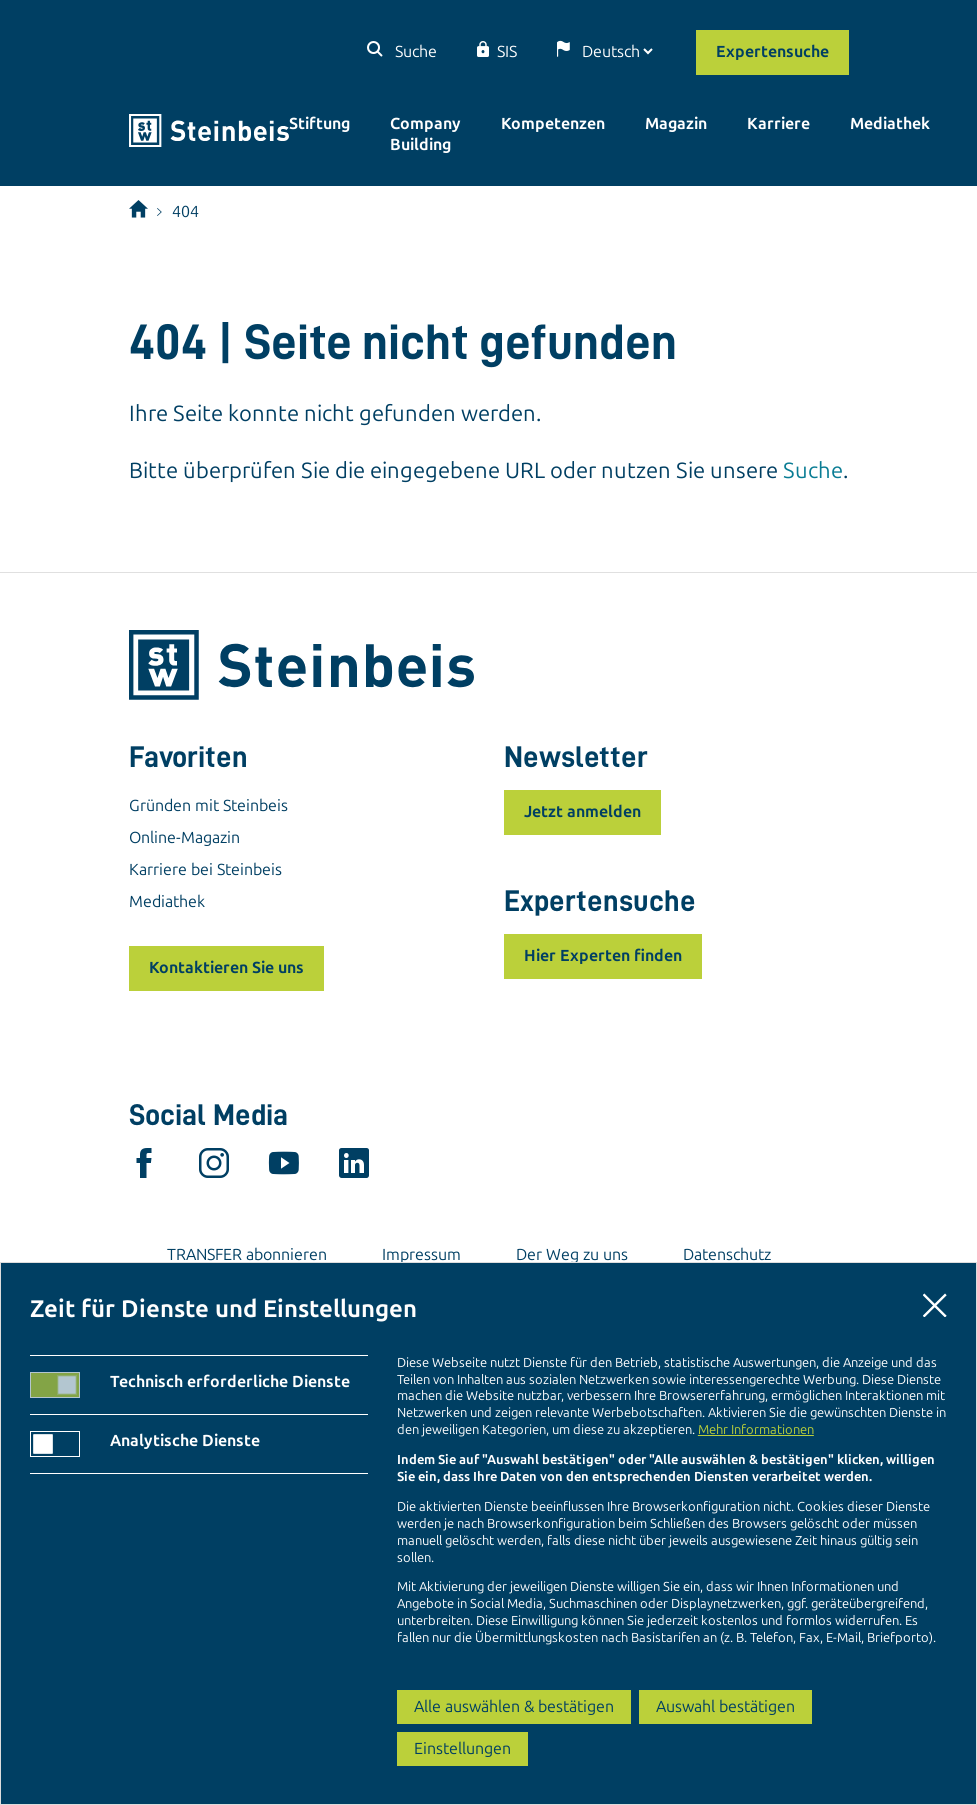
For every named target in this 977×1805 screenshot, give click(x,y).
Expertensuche (772, 51)
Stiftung (319, 123)
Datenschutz (727, 1254)
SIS (507, 51)
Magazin (676, 123)
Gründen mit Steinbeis (208, 805)
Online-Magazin (184, 837)
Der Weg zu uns (572, 1254)
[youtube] (284, 1168)
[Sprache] (617, 51)
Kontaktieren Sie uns (226, 967)
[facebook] (144, 1168)
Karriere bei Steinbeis (205, 869)
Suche (414, 51)
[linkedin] (354, 1168)
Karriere (778, 123)
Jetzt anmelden (582, 811)
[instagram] (214, 1168)
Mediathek (890, 123)
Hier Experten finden (603, 955)
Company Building (425, 134)
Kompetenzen (553, 123)
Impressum (421, 1254)
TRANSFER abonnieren (247, 1254)
